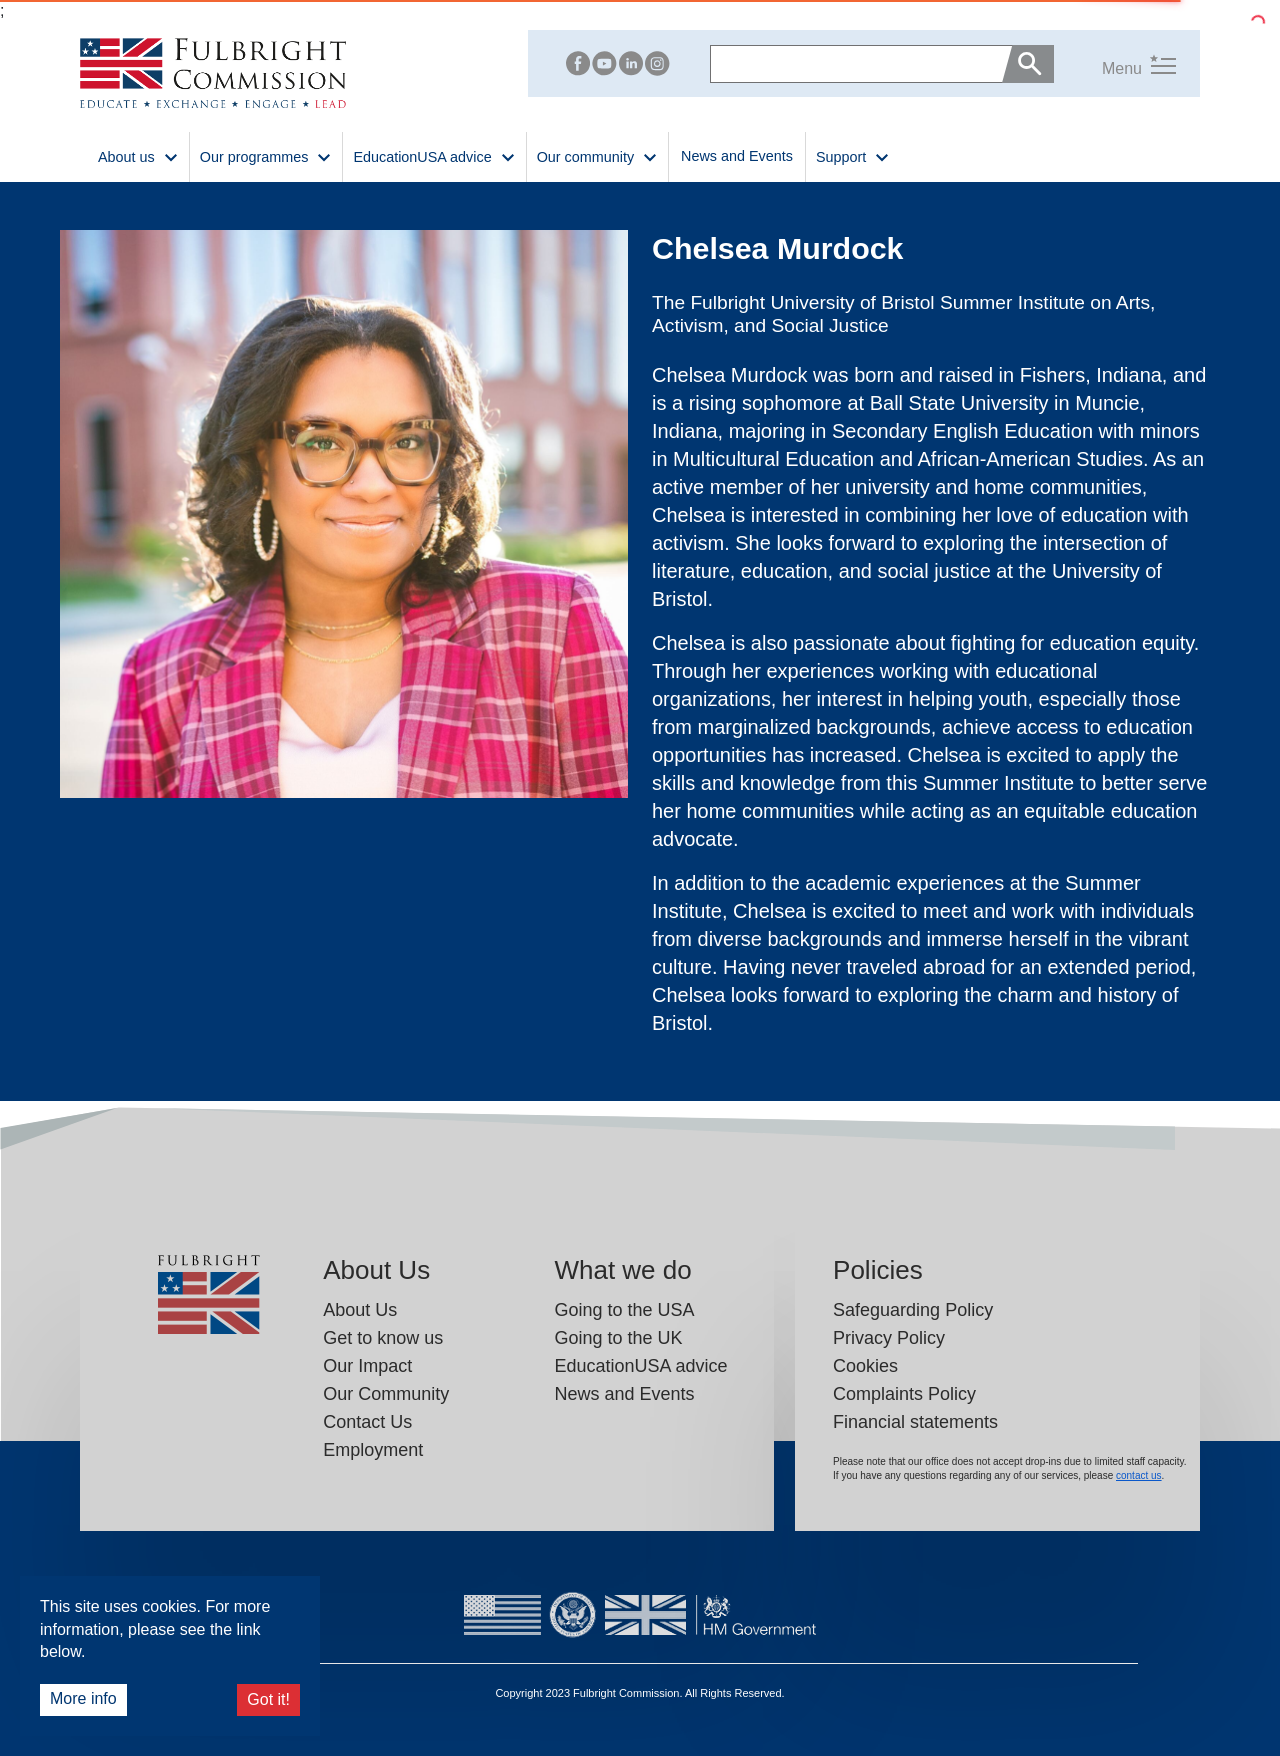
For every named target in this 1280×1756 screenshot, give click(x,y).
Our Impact (367, 1366)
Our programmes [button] (266, 155)
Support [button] (853, 155)
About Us (360, 1310)
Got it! (268, 1699)
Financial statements (915, 1422)
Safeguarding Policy (913, 1310)
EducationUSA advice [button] (434, 155)
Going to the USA (624, 1310)
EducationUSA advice (640, 1366)
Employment (373, 1450)
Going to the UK (618, 1338)
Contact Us (367, 1422)
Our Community (386, 1394)
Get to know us (383, 1338)
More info (83, 1698)
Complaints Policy (904, 1394)
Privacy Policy (889, 1338)
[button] (1115, 64)
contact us (1139, 1475)
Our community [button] (597, 155)
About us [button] (138, 155)
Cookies (865, 1366)
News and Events (737, 156)
